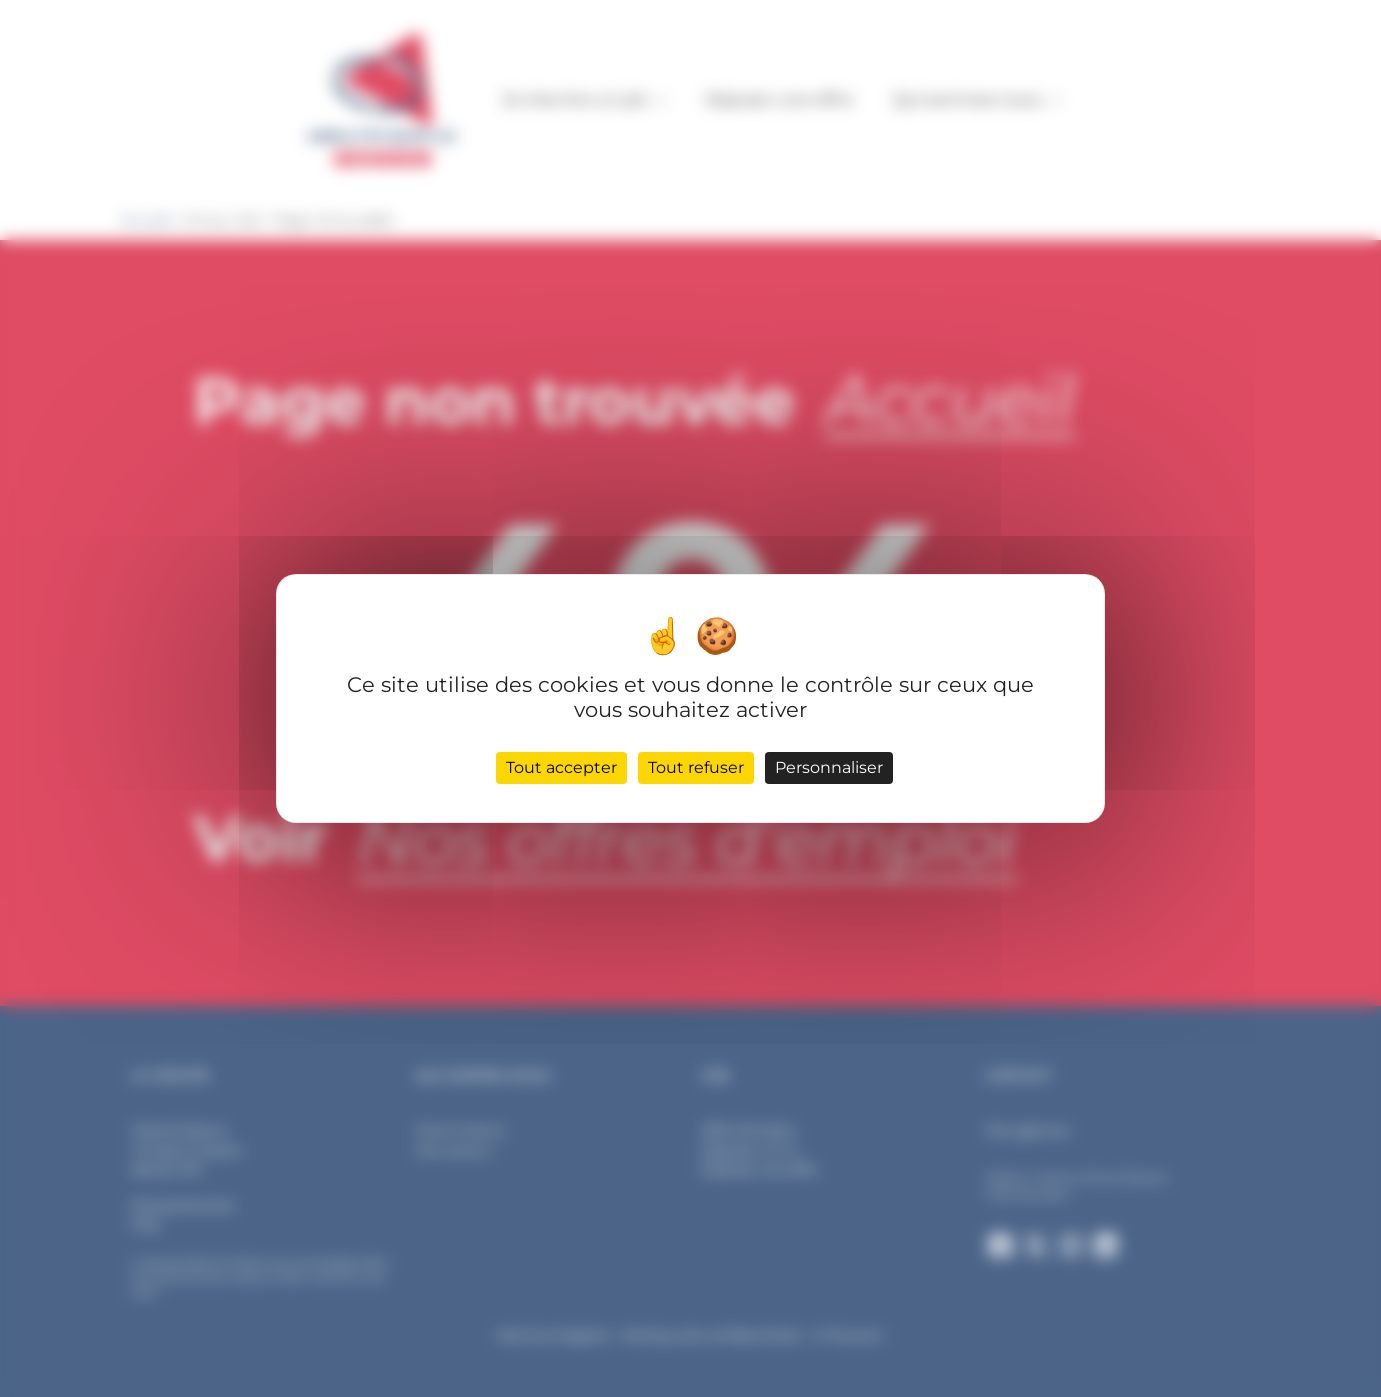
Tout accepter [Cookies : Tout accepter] (561, 767)
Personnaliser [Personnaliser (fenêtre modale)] (829, 767)
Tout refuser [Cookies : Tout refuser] (696, 767)
